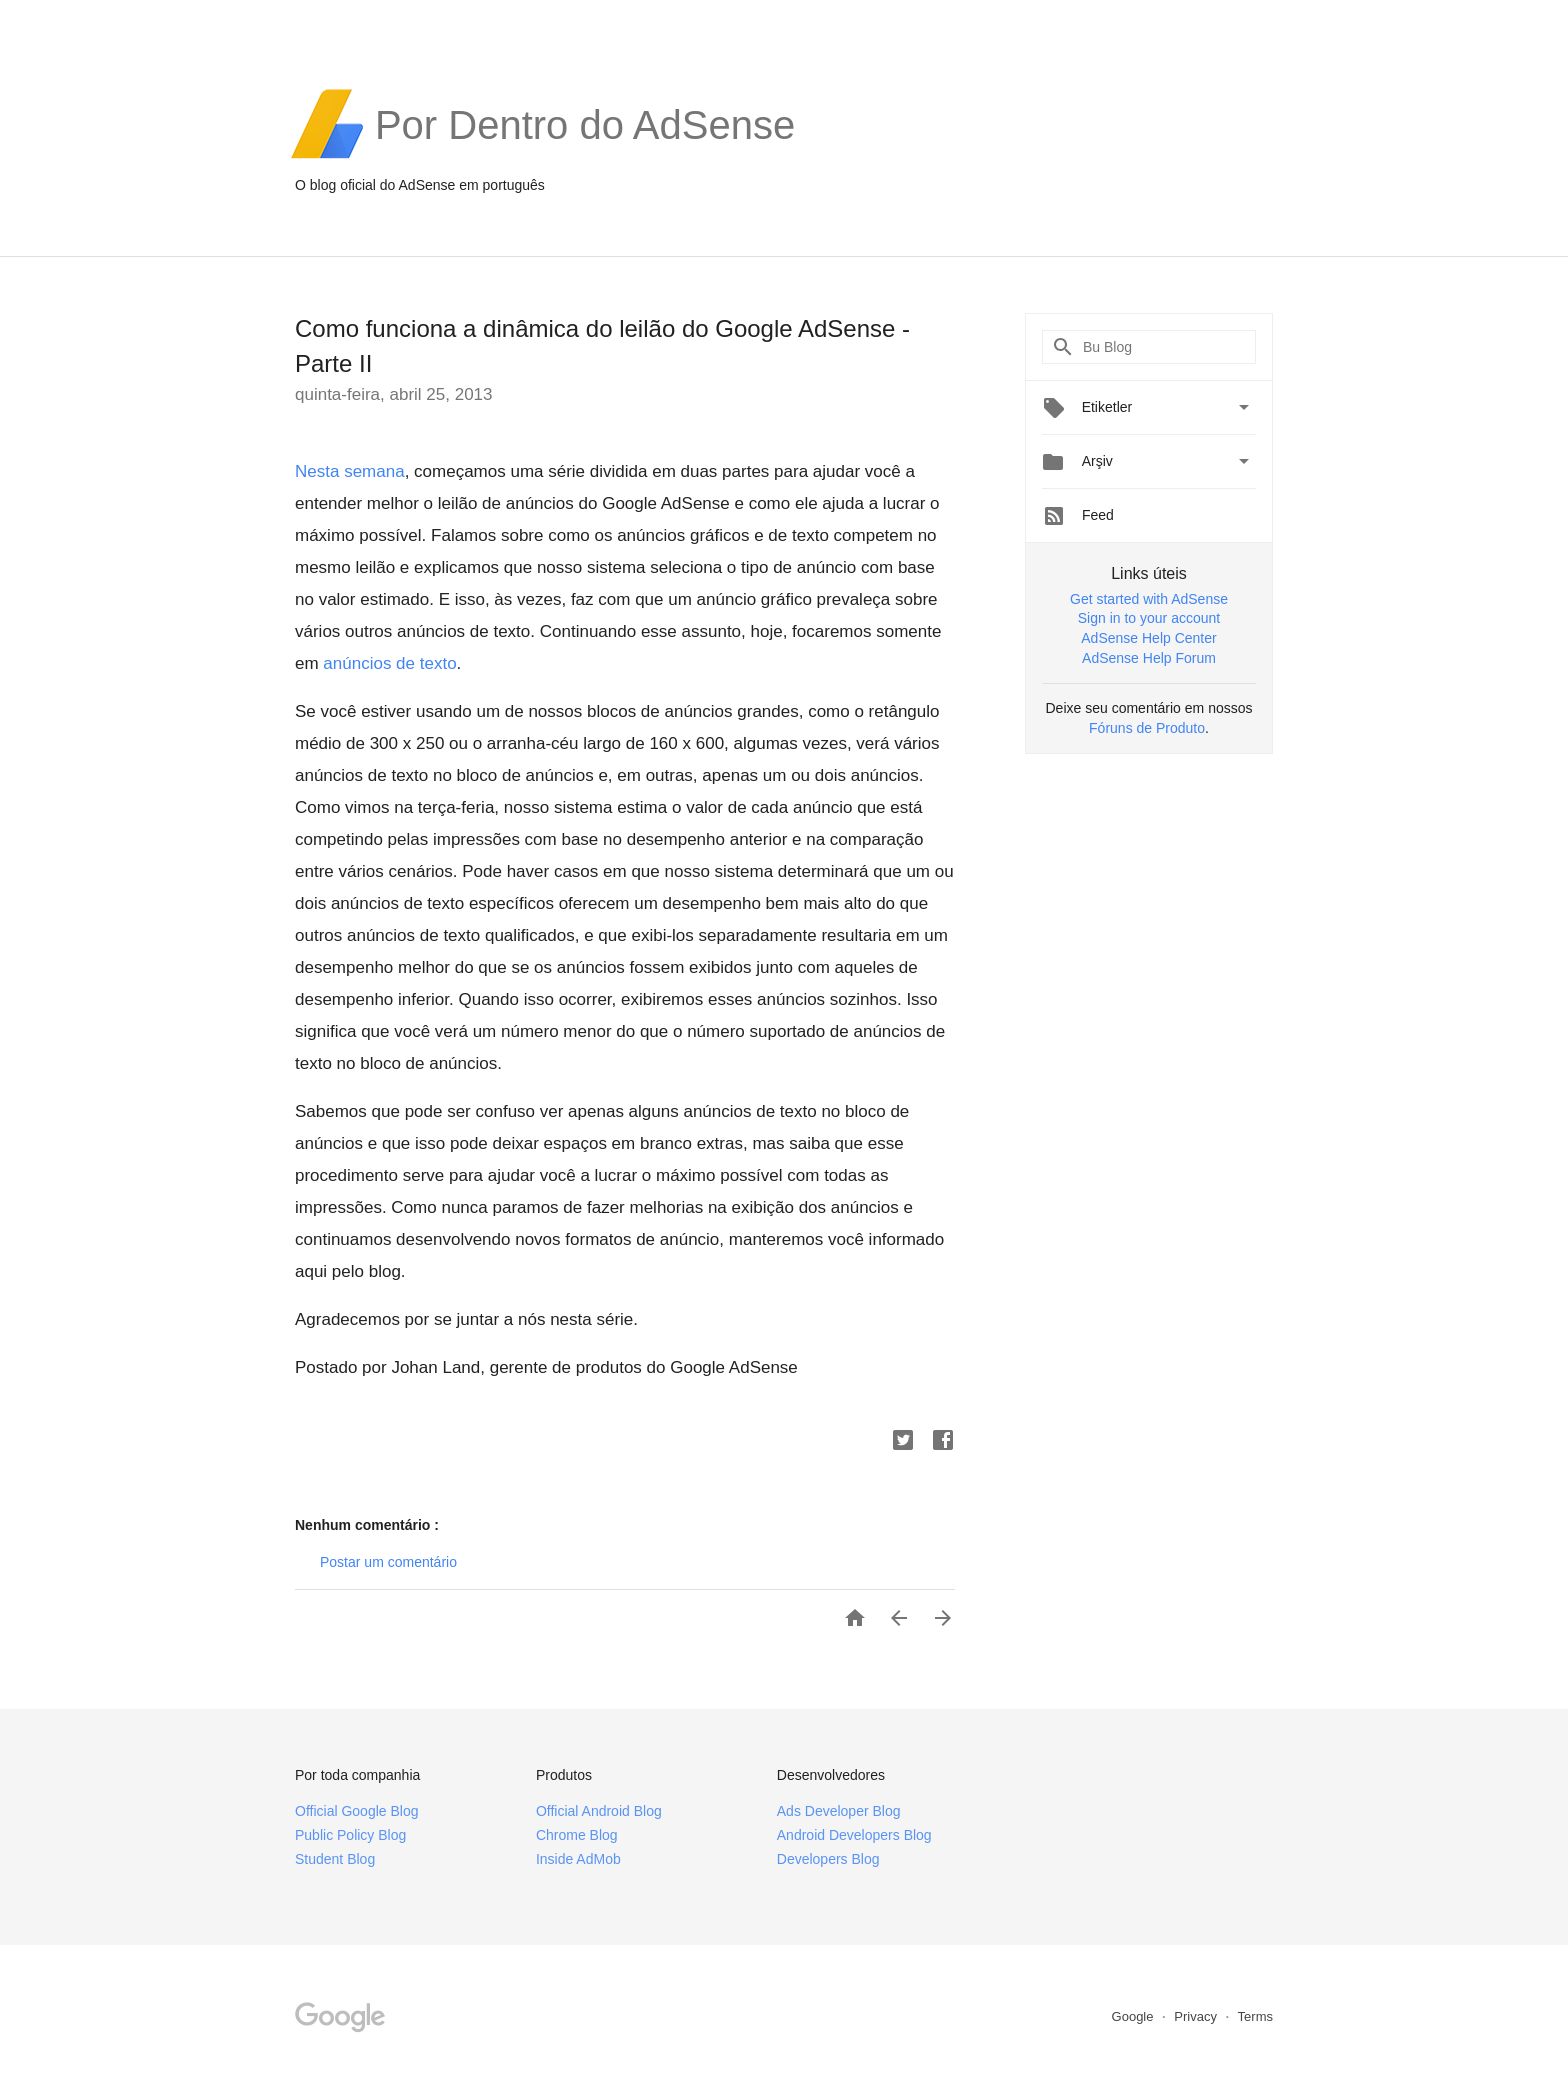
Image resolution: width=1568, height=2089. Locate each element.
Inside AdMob (578, 1859)
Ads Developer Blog (839, 1811)
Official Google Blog (356, 1811)
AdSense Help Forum (1149, 658)
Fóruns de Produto (1147, 728)
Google (1135, 2016)
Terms (1255, 2016)
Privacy (1197, 2016)
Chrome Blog (577, 1835)
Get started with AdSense (1149, 599)
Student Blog (335, 1859)
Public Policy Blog (350, 1835)
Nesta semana (350, 471)
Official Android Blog (599, 1811)
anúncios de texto (389, 663)
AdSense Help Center (1148, 638)
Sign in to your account (1149, 618)
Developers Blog (828, 1859)
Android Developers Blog (854, 1835)
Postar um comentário (388, 1562)
